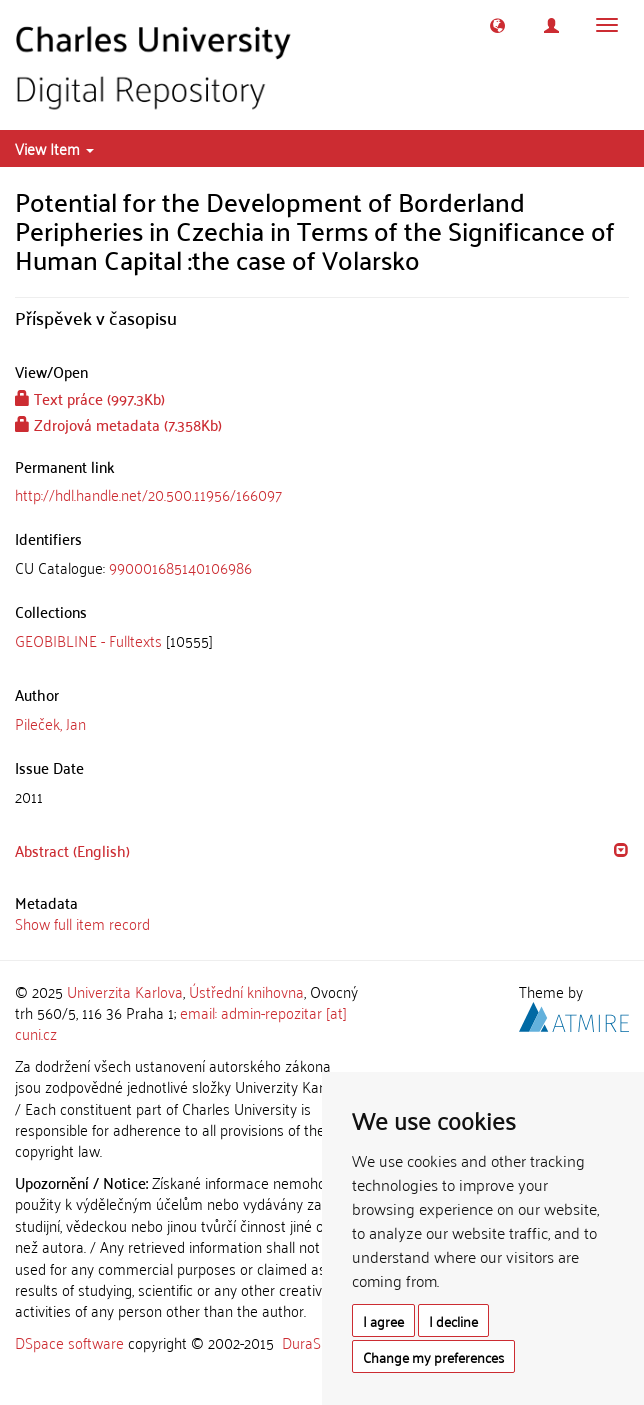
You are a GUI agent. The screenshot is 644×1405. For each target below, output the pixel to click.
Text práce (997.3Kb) (90, 398)
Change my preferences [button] (433, 1356)
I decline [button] (453, 1320)
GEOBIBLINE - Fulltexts (88, 640)
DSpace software (69, 1342)
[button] (497, 25)
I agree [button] (383, 1320)
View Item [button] (54, 148)
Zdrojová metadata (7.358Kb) (118, 424)
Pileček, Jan (50, 723)
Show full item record (82, 923)
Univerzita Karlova (125, 991)
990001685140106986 (180, 567)
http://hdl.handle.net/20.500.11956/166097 (148, 494)
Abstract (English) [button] (72, 850)
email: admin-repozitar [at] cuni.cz (181, 1022)
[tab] (322, 567)
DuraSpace (317, 1342)
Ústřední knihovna (246, 991)
